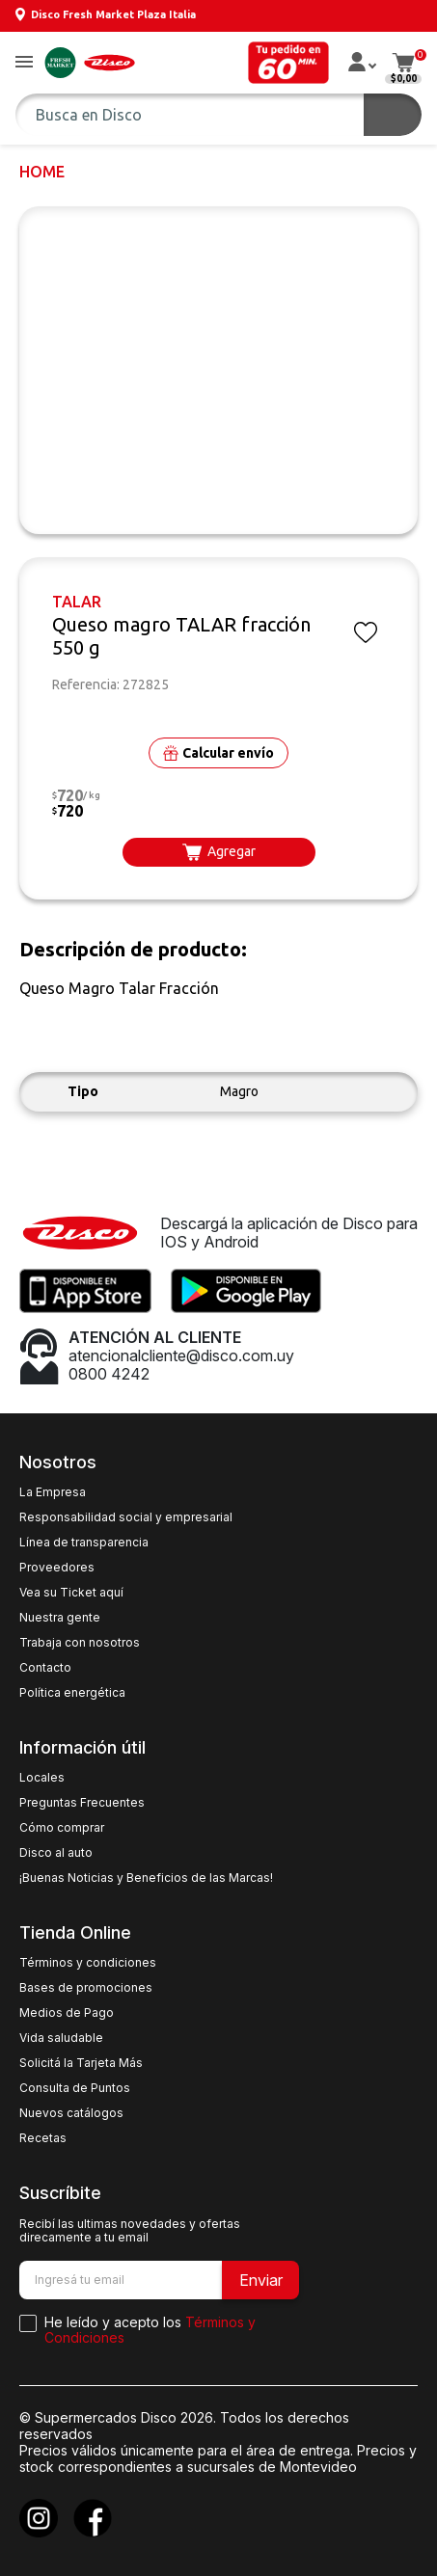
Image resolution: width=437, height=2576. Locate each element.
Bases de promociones (85, 1988)
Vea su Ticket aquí (71, 1592)
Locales (42, 1778)
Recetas (43, 2138)
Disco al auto (56, 1853)
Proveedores (57, 1567)
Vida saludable (61, 2038)
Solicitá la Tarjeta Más (81, 2063)
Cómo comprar (61, 1828)
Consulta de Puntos (74, 2088)
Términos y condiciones (87, 1963)
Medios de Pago (66, 2013)
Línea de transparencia (84, 1542)
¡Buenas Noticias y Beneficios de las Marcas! (146, 1878)
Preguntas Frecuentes (82, 1803)
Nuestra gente (59, 1617)
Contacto (45, 1668)
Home (42, 171)
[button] (24, 63)
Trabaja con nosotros (79, 1643)
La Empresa (52, 1492)
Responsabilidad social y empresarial (125, 1517)
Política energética (72, 1693)
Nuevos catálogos (71, 2113)
